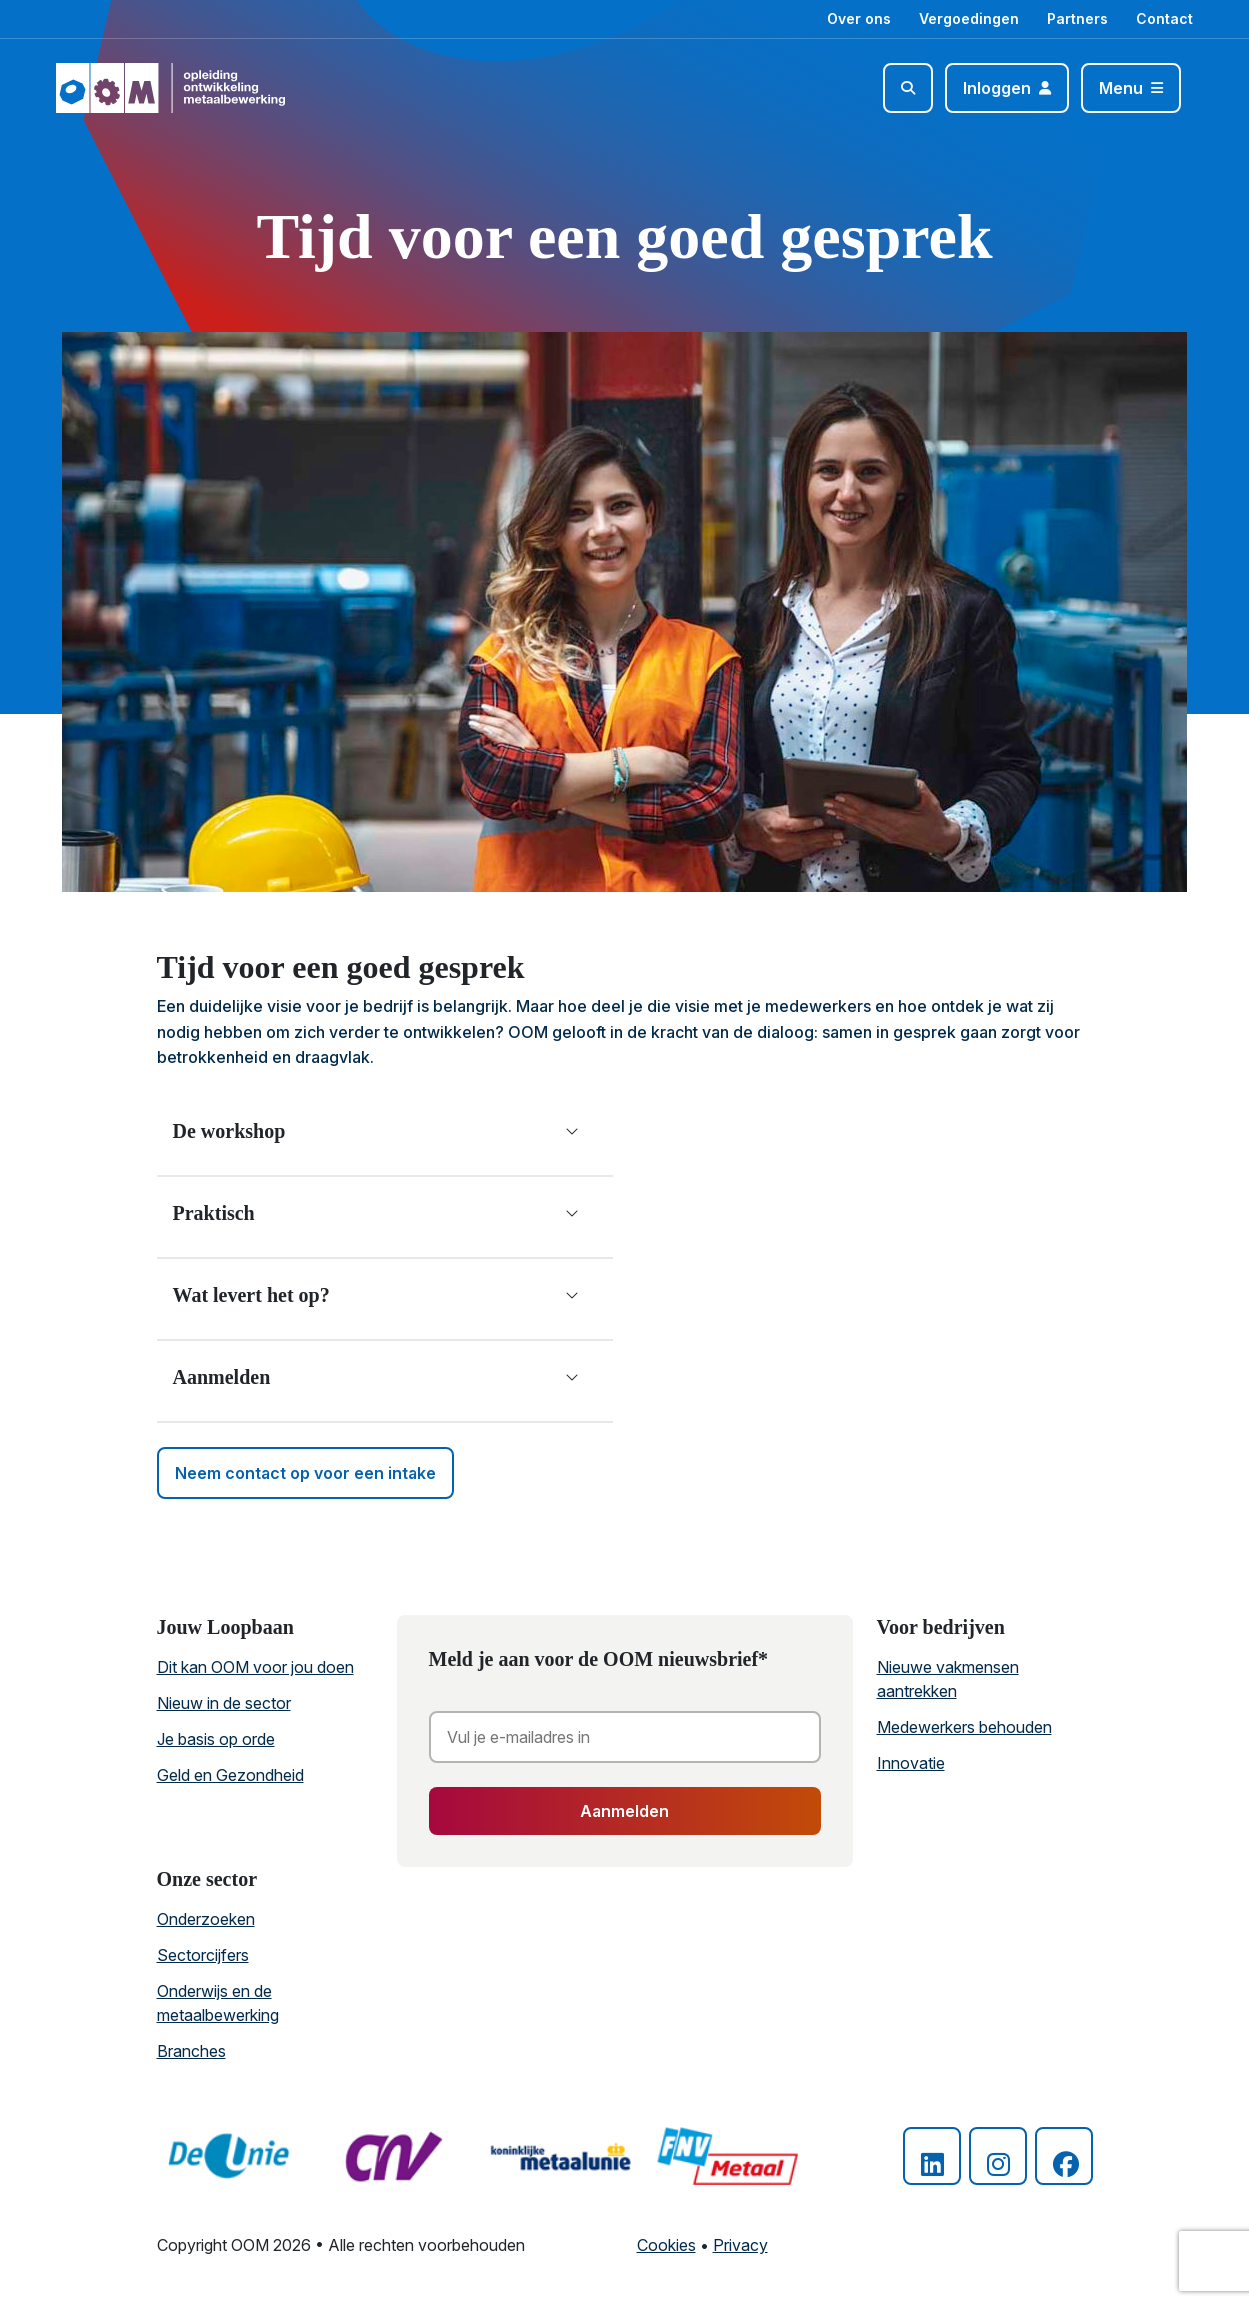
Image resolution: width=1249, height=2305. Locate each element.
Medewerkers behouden (964, 1727)
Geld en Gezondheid (230, 1775)
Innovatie (911, 1763)
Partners (1077, 18)
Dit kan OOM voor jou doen (255, 1667)
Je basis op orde (216, 1739)
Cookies (666, 2245)
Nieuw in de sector (224, 1703)
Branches (191, 2051)
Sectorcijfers (203, 1955)
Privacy (740, 2245)
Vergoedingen (969, 18)
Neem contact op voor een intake (305, 1473)
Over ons (859, 18)
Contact (1164, 18)
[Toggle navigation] (1131, 88)
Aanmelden (624, 1811)
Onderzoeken (206, 1919)
